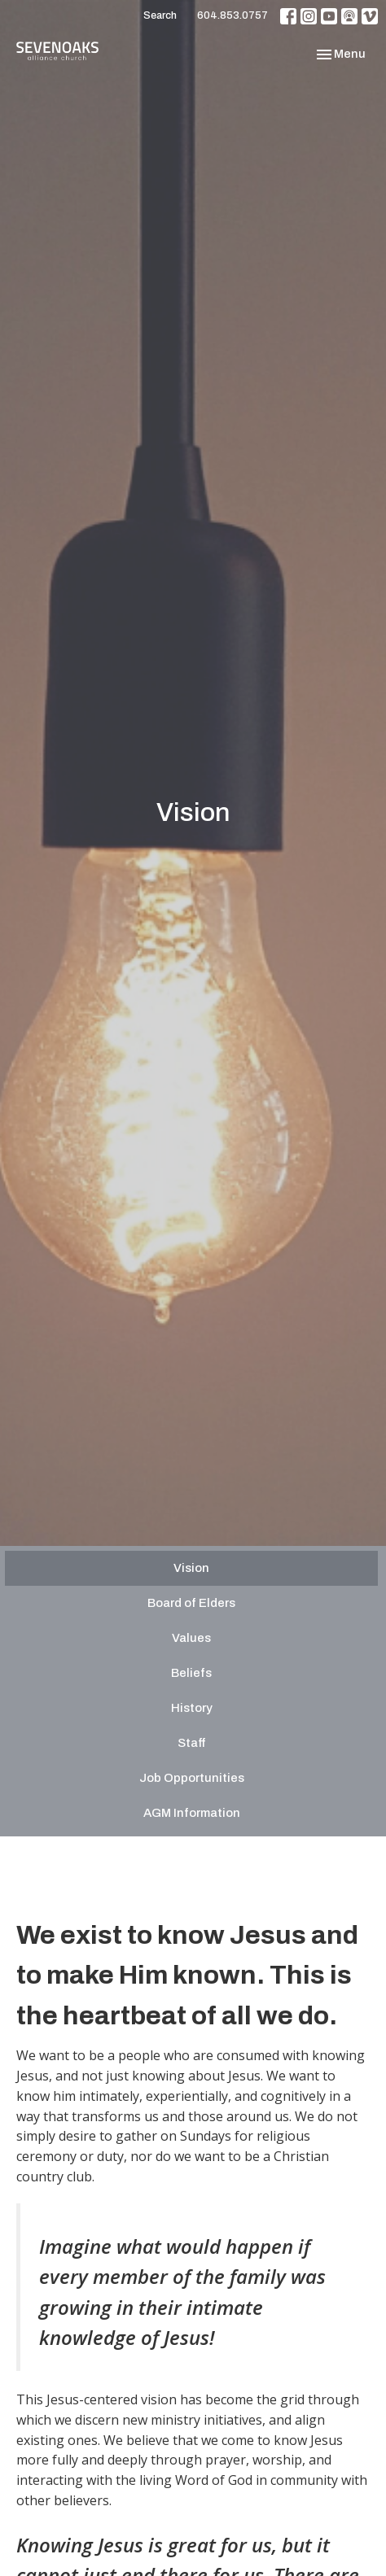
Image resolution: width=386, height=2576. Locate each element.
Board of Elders (191, 1602)
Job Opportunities (191, 1777)
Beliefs (191, 1672)
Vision (191, 1567)
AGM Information (191, 1812)
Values (191, 1637)
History (192, 1707)
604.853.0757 (232, 15)
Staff (191, 1742)
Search (160, 15)
